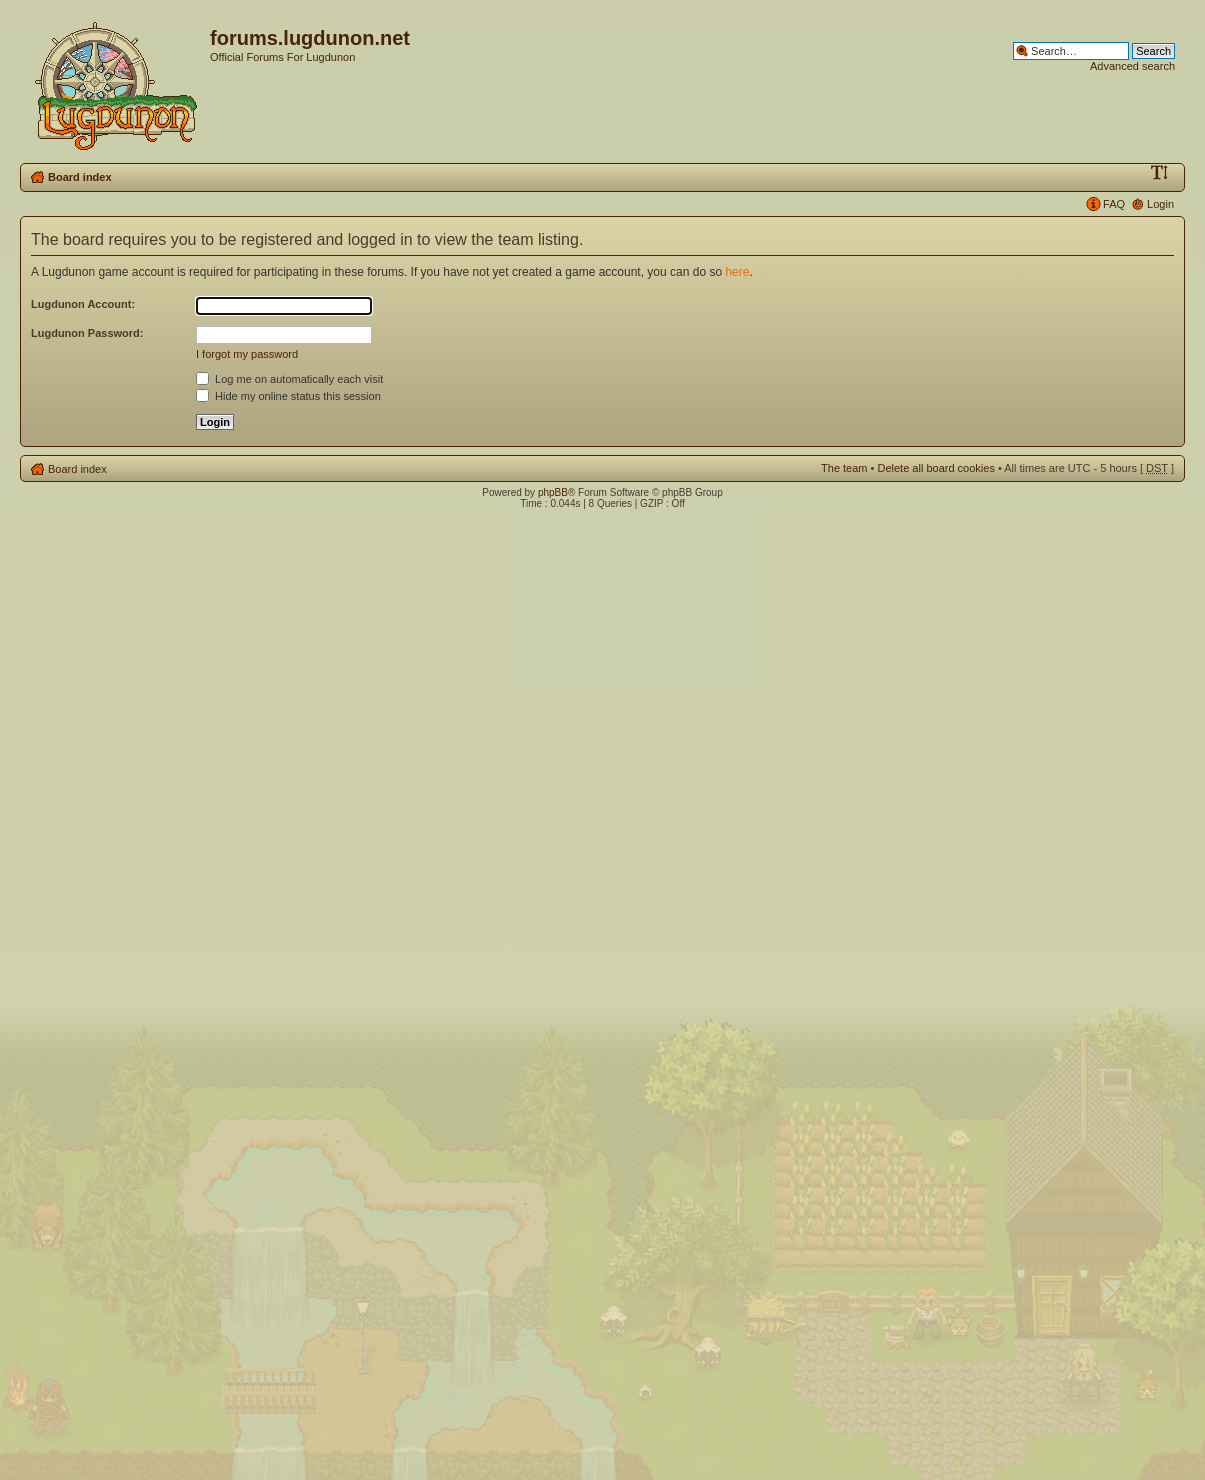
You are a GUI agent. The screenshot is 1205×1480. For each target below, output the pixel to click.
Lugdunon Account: (83, 304)
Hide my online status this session (288, 396)
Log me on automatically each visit (289, 379)
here (737, 272)
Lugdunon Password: (87, 333)
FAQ (1114, 204)
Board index (80, 177)
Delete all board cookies (935, 468)
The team (844, 468)
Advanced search (1132, 66)
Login (1160, 204)
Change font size (1159, 173)
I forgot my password (247, 354)
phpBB (553, 492)
